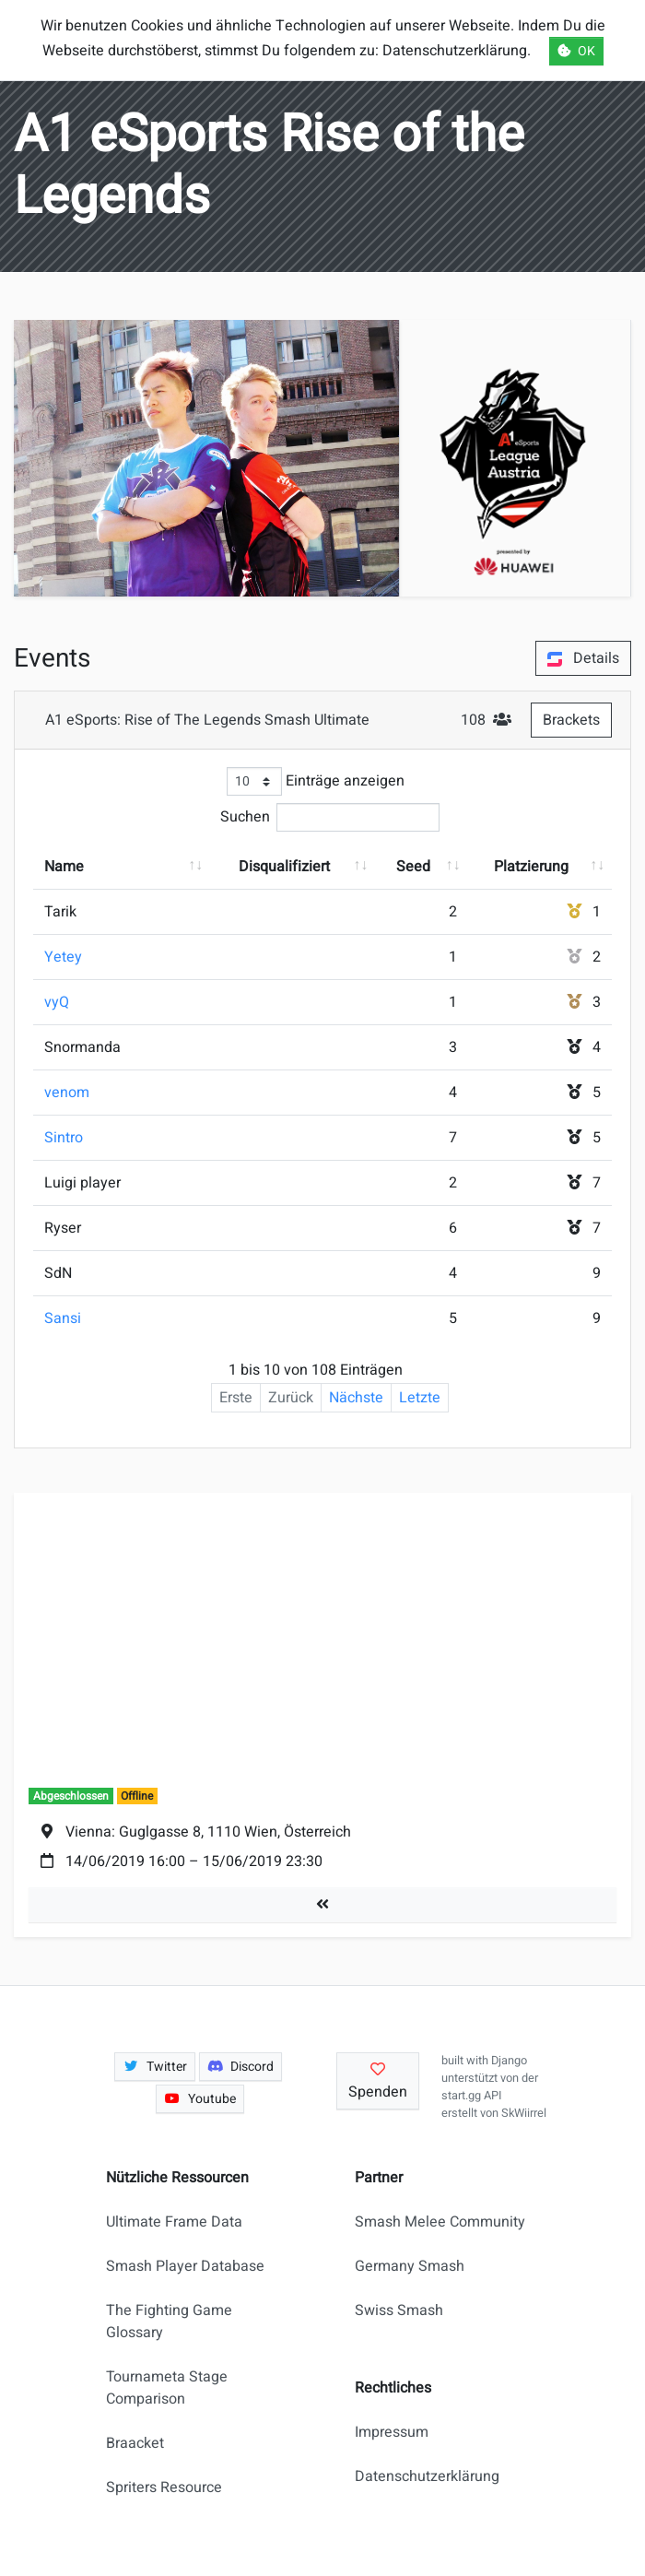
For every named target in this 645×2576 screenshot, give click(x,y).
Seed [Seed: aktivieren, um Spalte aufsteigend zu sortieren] (413, 867)
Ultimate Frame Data (174, 2222)
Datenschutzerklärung (427, 2476)
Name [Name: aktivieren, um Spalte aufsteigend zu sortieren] (64, 867)
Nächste (356, 1398)
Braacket (135, 2443)
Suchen (330, 817)
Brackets (571, 720)
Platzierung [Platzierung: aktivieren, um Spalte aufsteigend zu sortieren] (531, 867)
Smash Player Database (185, 2266)
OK (576, 51)
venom (66, 1092)
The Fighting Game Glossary (169, 2321)
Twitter (155, 2066)
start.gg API (471, 2095)
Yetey (63, 957)
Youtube (200, 2099)
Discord (241, 2066)
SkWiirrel (523, 2113)
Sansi (62, 1318)
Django (509, 2060)
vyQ (56, 1002)
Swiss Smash (399, 2310)
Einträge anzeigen (316, 781)
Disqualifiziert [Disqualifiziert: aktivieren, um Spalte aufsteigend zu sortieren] (284, 867)
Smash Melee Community (440, 2222)
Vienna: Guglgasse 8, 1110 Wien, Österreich (208, 1832)
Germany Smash (409, 2266)
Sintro (63, 1138)
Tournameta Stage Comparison (167, 2388)
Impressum (391, 2432)
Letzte (419, 1398)
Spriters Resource (164, 2487)
